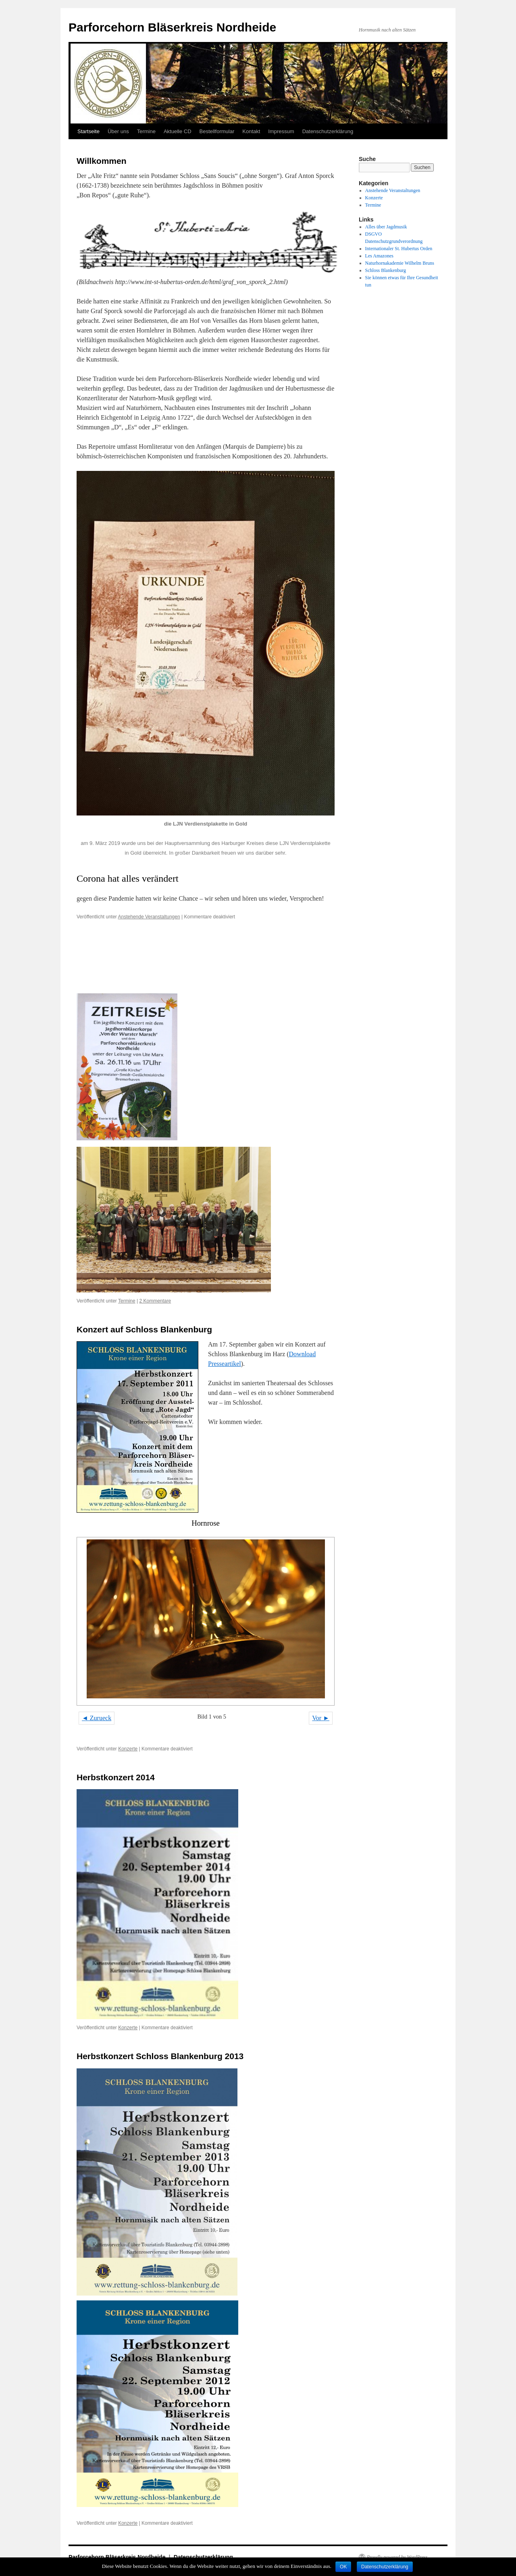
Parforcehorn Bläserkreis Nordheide (172, 27)
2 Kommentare (155, 1301)
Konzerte (127, 1749)
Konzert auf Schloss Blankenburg (144, 1329)
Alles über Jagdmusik (386, 227)
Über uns (118, 131)
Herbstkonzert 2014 (116, 1777)
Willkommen (102, 160)
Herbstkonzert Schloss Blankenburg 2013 (160, 2056)
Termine (146, 131)
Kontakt (251, 131)
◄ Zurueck (96, 1718)
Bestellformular (217, 131)
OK (343, 2567)
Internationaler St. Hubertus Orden (399, 248)
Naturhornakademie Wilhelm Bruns (399, 263)
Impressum (281, 131)
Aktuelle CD (177, 131)
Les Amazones (379, 256)
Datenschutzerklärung (327, 131)
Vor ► (320, 1718)
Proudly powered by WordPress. (398, 2557)
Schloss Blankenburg (385, 270)
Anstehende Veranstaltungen (149, 917)
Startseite (88, 131)
